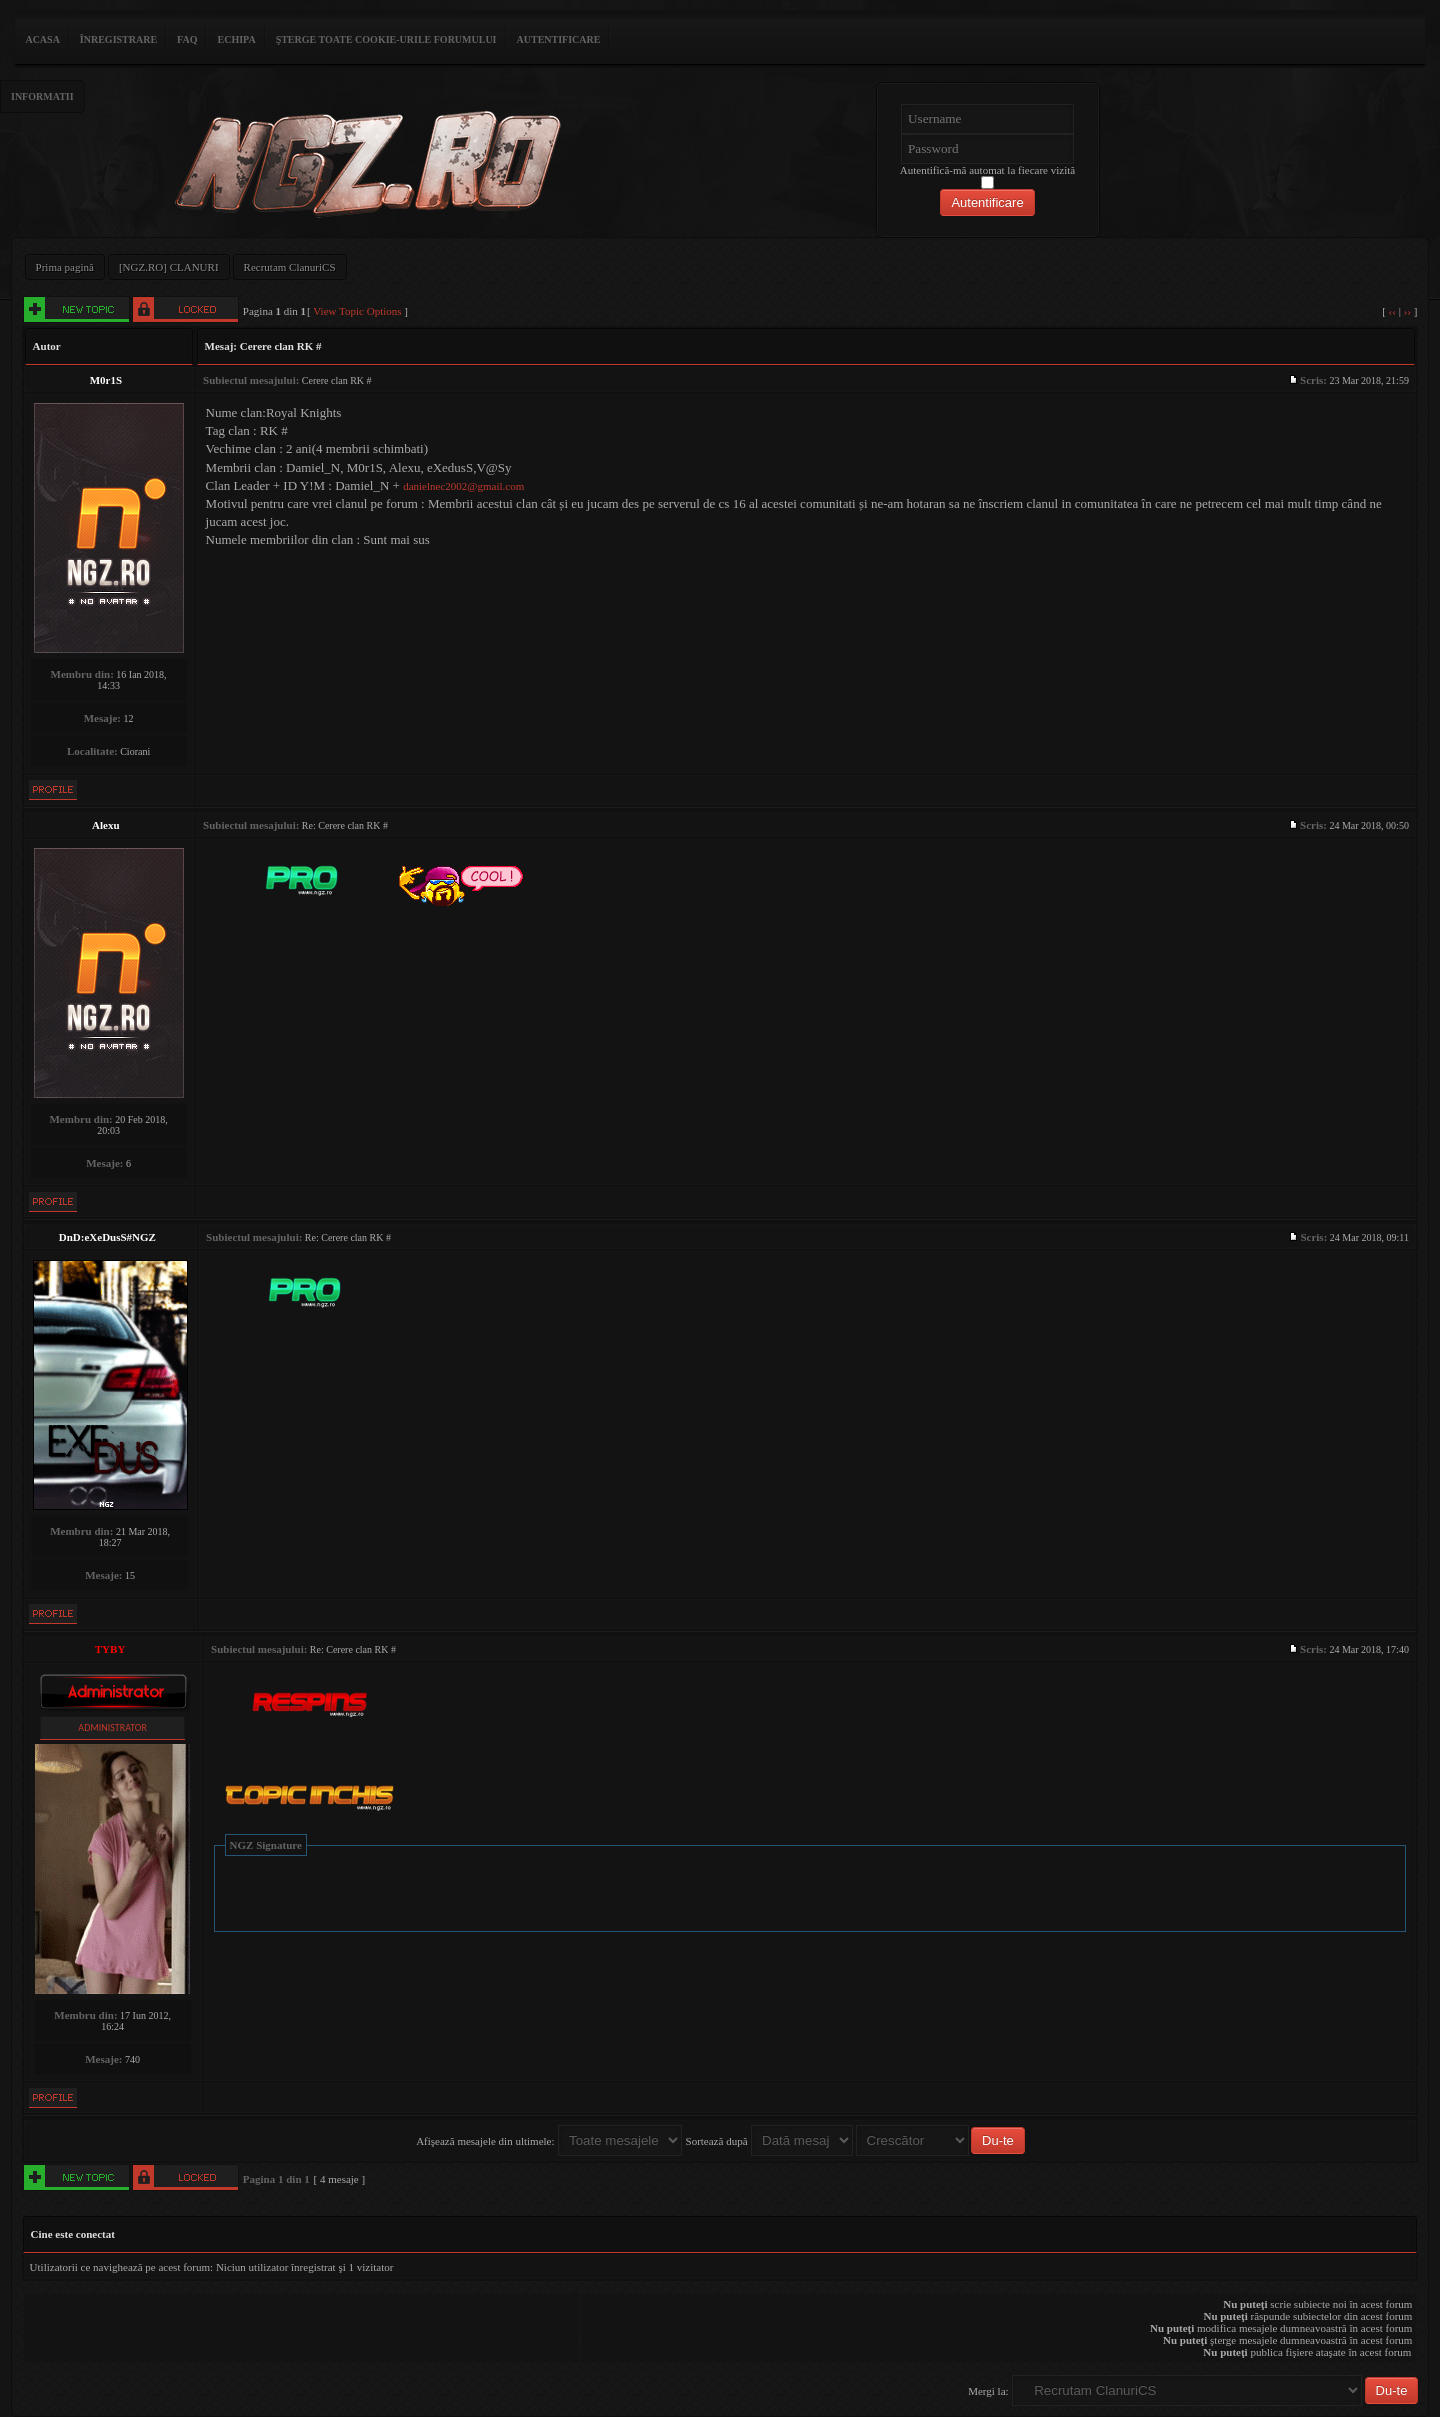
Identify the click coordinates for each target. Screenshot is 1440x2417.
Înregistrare (118, 39)
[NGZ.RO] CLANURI (169, 267)
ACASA (42, 39)
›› (1407, 311)
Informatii (42, 96)
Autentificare (559, 39)
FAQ (187, 39)
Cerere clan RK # (281, 346)
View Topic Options (357, 311)
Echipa (236, 39)
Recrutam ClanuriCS (290, 267)
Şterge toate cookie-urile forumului (386, 39)
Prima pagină (65, 267)
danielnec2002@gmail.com (463, 486)
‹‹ (1392, 311)
